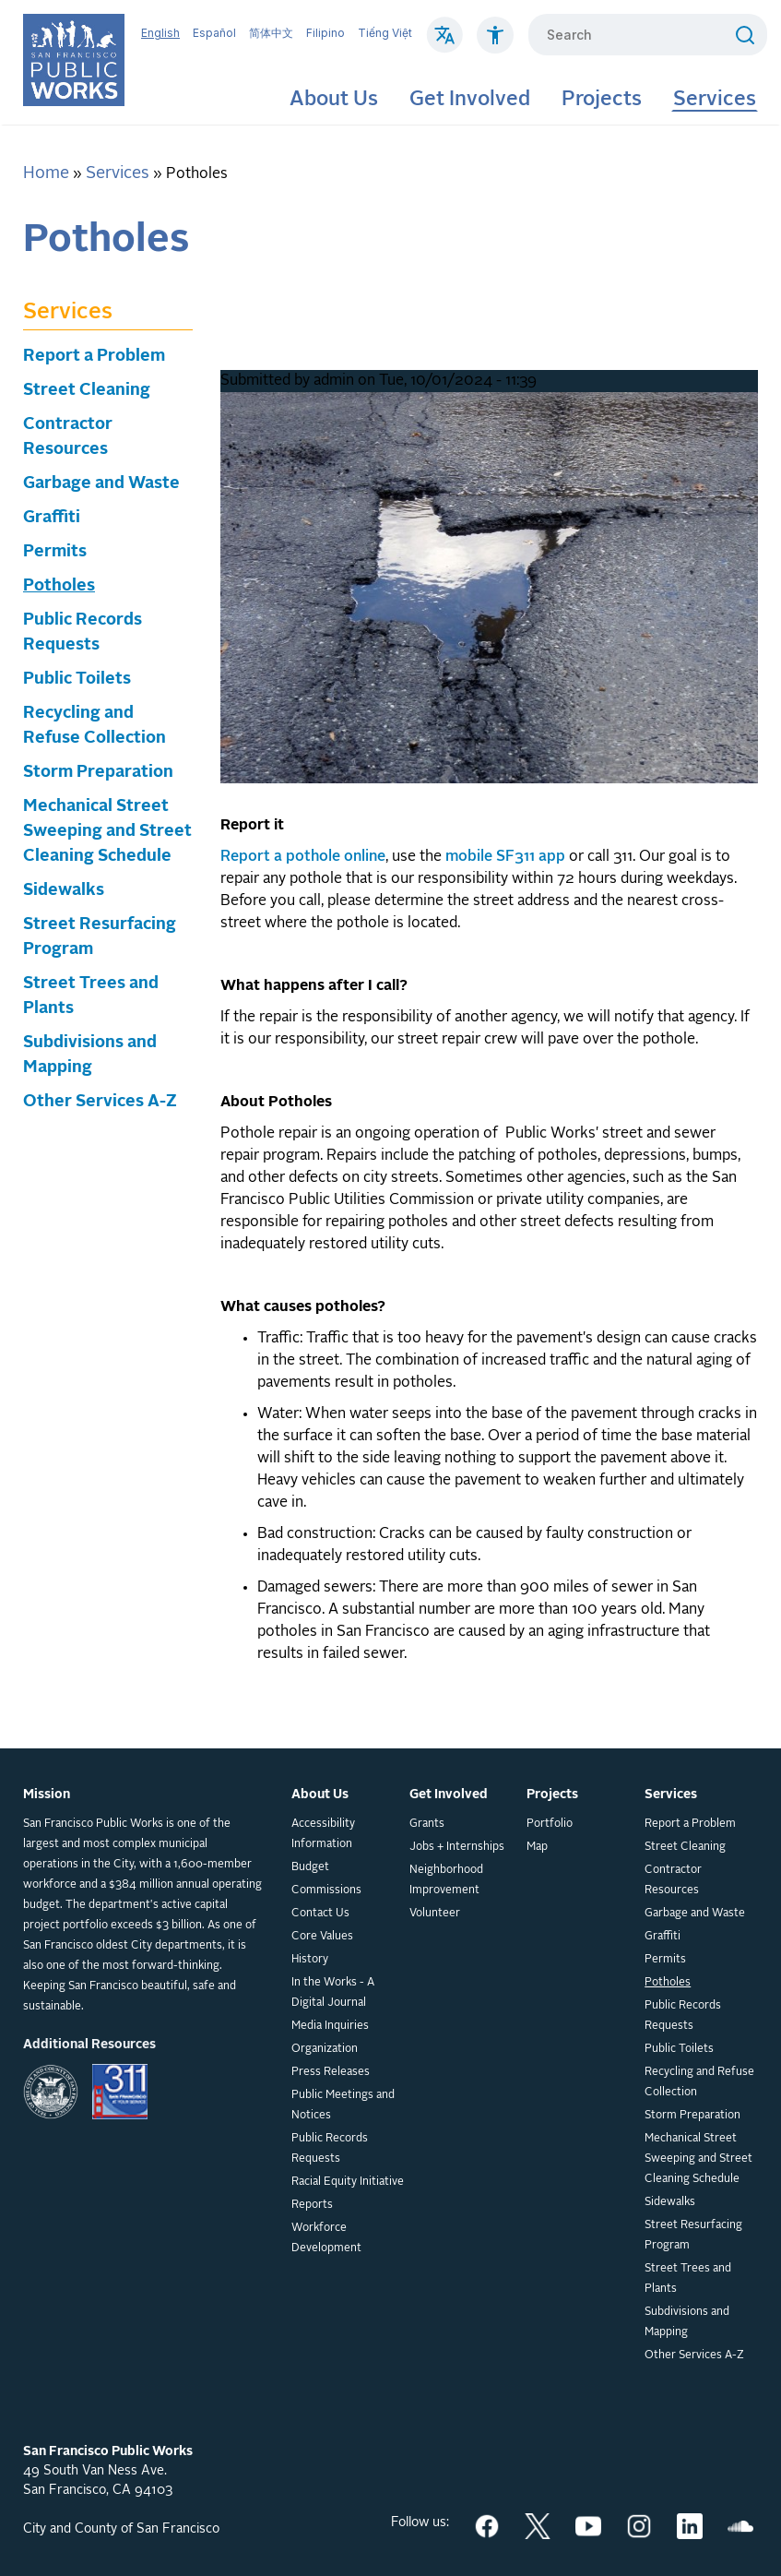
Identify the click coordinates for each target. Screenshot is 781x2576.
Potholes (59, 586)
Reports (312, 2205)
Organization (324, 2049)
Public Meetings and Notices (343, 2105)
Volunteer (434, 1913)
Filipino (325, 33)
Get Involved (469, 99)
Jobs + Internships (456, 1847)
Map (537, 1847)
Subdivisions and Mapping (687, 2322)
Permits (55, 551)
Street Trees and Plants (688, 2279)
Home (46, 173)
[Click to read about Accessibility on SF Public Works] (495, 44)
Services (714, 99)
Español (214, 33)
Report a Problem (94, 356)
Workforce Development (326, 2238)
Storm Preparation (98, 772)
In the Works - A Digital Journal (332, 1993)
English (160, 33)
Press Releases (330, 2072)
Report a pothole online (302, 857)
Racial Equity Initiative (347, 2182)
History (309, 1959)
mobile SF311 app (505, 857)
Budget (310, 1867)
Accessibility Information (323, 1834)
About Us (334, 99)
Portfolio (550, 1824)
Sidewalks (63, 890)
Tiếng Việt (385, 33)
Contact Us (320, 1913)
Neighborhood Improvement (446, 1880)
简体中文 (271, 33)
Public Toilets (77, 679)
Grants (426, 1824)
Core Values (322, 1936)
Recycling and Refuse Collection (699, 2082)
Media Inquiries (330, 2026)
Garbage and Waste (101, 483)
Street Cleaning (86, 390)
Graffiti (51, 517)
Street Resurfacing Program (693, 2235)
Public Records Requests (329, 2149)
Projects (602, 99)
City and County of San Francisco (121, 2528)
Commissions (326, 1890)
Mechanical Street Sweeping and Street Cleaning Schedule (107, 831)
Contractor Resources (673, 1880)
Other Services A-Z (100, 1101)
